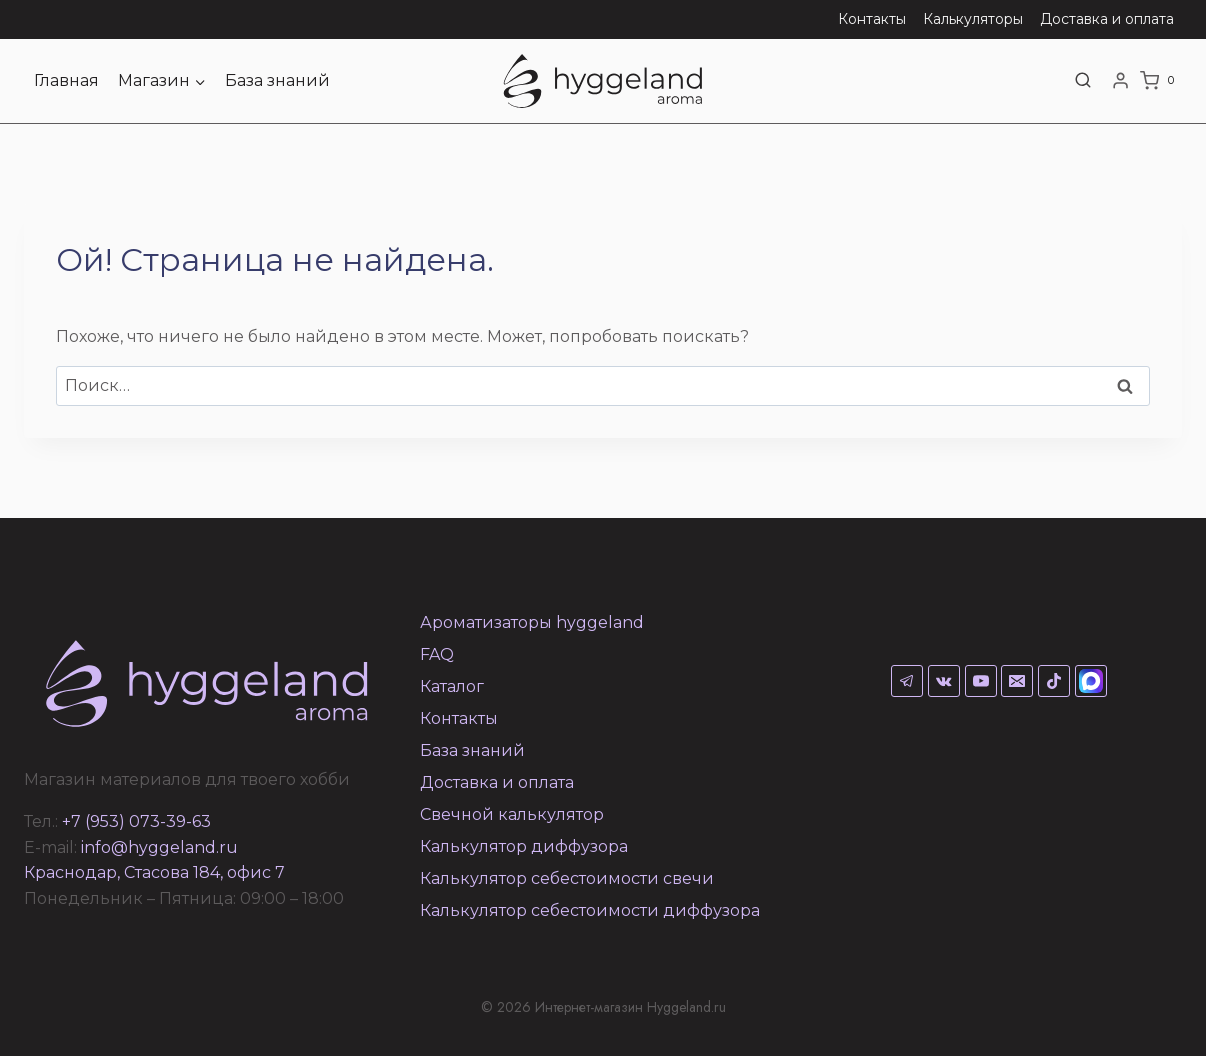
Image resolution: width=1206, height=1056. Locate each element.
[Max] (1091, 681)
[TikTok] (1054, 681)
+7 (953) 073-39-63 (136, 821)
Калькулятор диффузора (524, 846)
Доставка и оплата (1107, 19)
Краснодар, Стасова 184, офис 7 (154, 872)
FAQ (437, 654)
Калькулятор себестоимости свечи (567, 878)
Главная (66, 80)
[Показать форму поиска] (1083, 81)
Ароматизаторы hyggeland (532, 622)
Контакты (872, 19)
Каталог (452, 686)
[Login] (1120, 81)
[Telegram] (907, 681)
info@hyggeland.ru (159, 847)
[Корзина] (1161, 81)
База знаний (277, 80)
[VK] (944, 681)
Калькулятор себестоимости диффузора (590, 910)
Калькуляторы (973, 19)
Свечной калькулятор (512, 814)
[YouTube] (981, 681)
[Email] (1017, 681)
